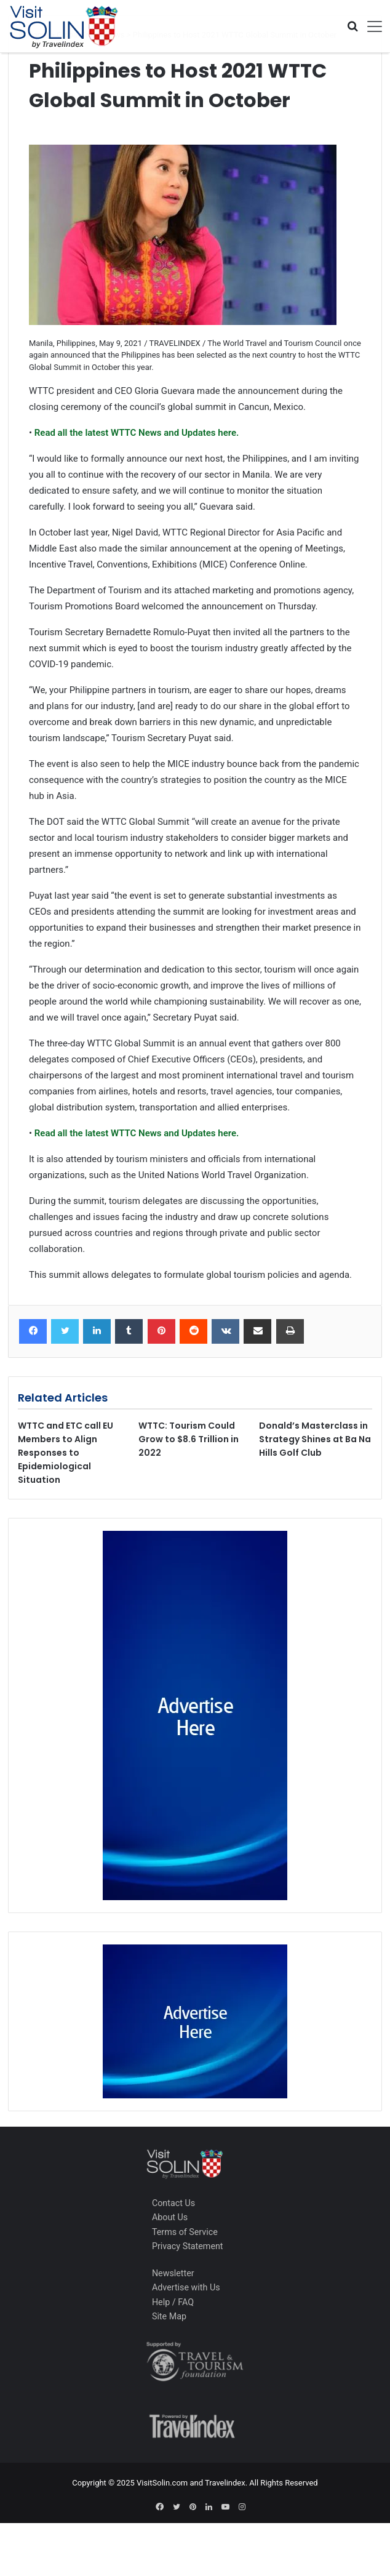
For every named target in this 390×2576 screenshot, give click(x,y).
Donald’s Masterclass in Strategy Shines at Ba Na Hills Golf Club (315, 1439)
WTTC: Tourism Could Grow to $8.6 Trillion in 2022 (188, 1439)
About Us (170, 2217)
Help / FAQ (173, 2302)
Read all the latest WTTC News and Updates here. (135, 432)
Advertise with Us (186, 2287)
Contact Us (173, 2203)
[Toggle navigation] (370, 26)
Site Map (169, 2316)
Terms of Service (185, 2232)
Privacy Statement (187, 2246)
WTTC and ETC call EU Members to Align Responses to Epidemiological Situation (65, 1452)
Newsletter (173, 2273)
